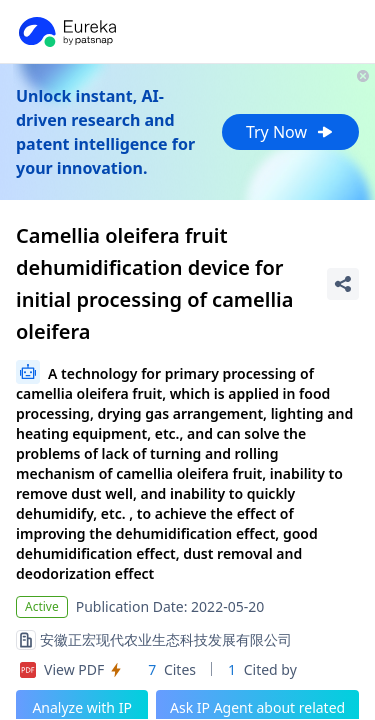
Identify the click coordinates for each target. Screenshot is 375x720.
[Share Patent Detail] (343, 284)
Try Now (290, 132)
